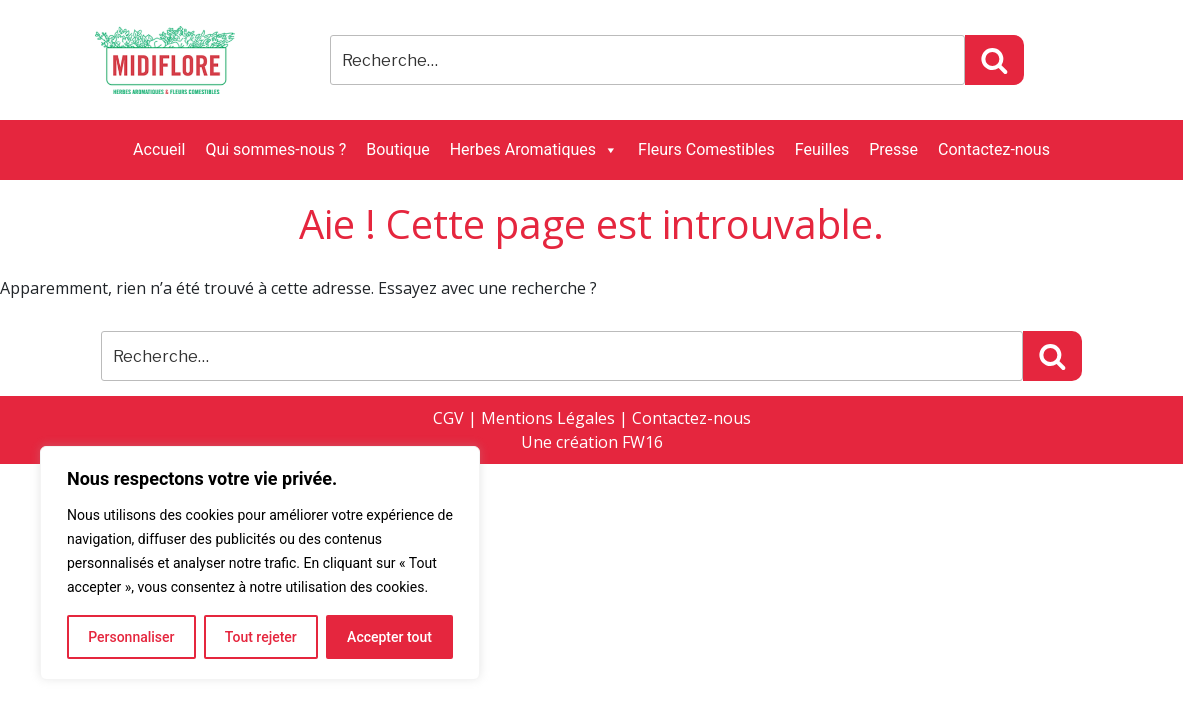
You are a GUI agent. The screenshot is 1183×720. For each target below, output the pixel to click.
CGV (448, 418)
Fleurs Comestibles (706, 149)
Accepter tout (389, 637)
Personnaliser (131, 637)
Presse (893, 149)
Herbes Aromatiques (534, 150)
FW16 (642, 442)
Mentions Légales (548, 418)
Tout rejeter (261, 637)
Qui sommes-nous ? (275, 149)
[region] (260, 563)
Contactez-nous (994, 149)
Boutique (397, 149)
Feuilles (822, 149)
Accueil (159, 149)
